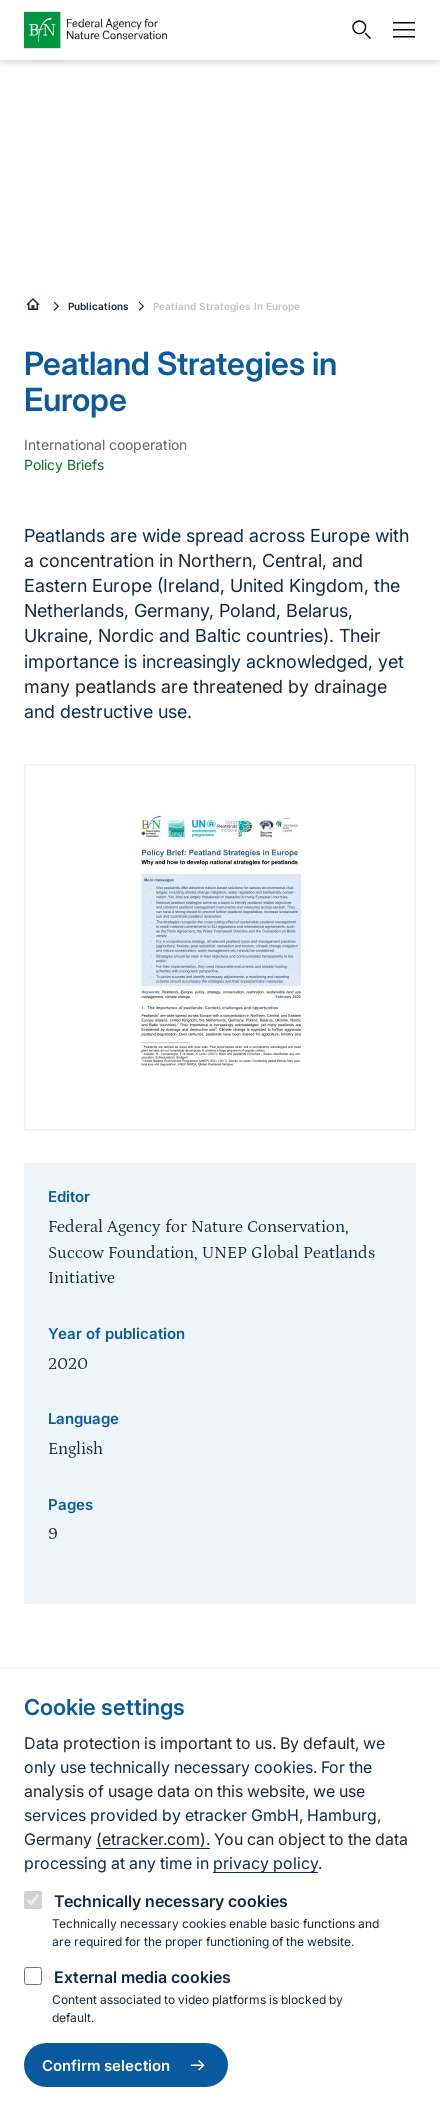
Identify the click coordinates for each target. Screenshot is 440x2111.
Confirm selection (126, 2065)
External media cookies (142, 1977)
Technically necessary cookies (171, 1901)
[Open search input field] (357, 30)
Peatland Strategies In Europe (226, 306)
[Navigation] (399, 30)
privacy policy (265, 1863)
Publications (98, 306)
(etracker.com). (153, 1839)
